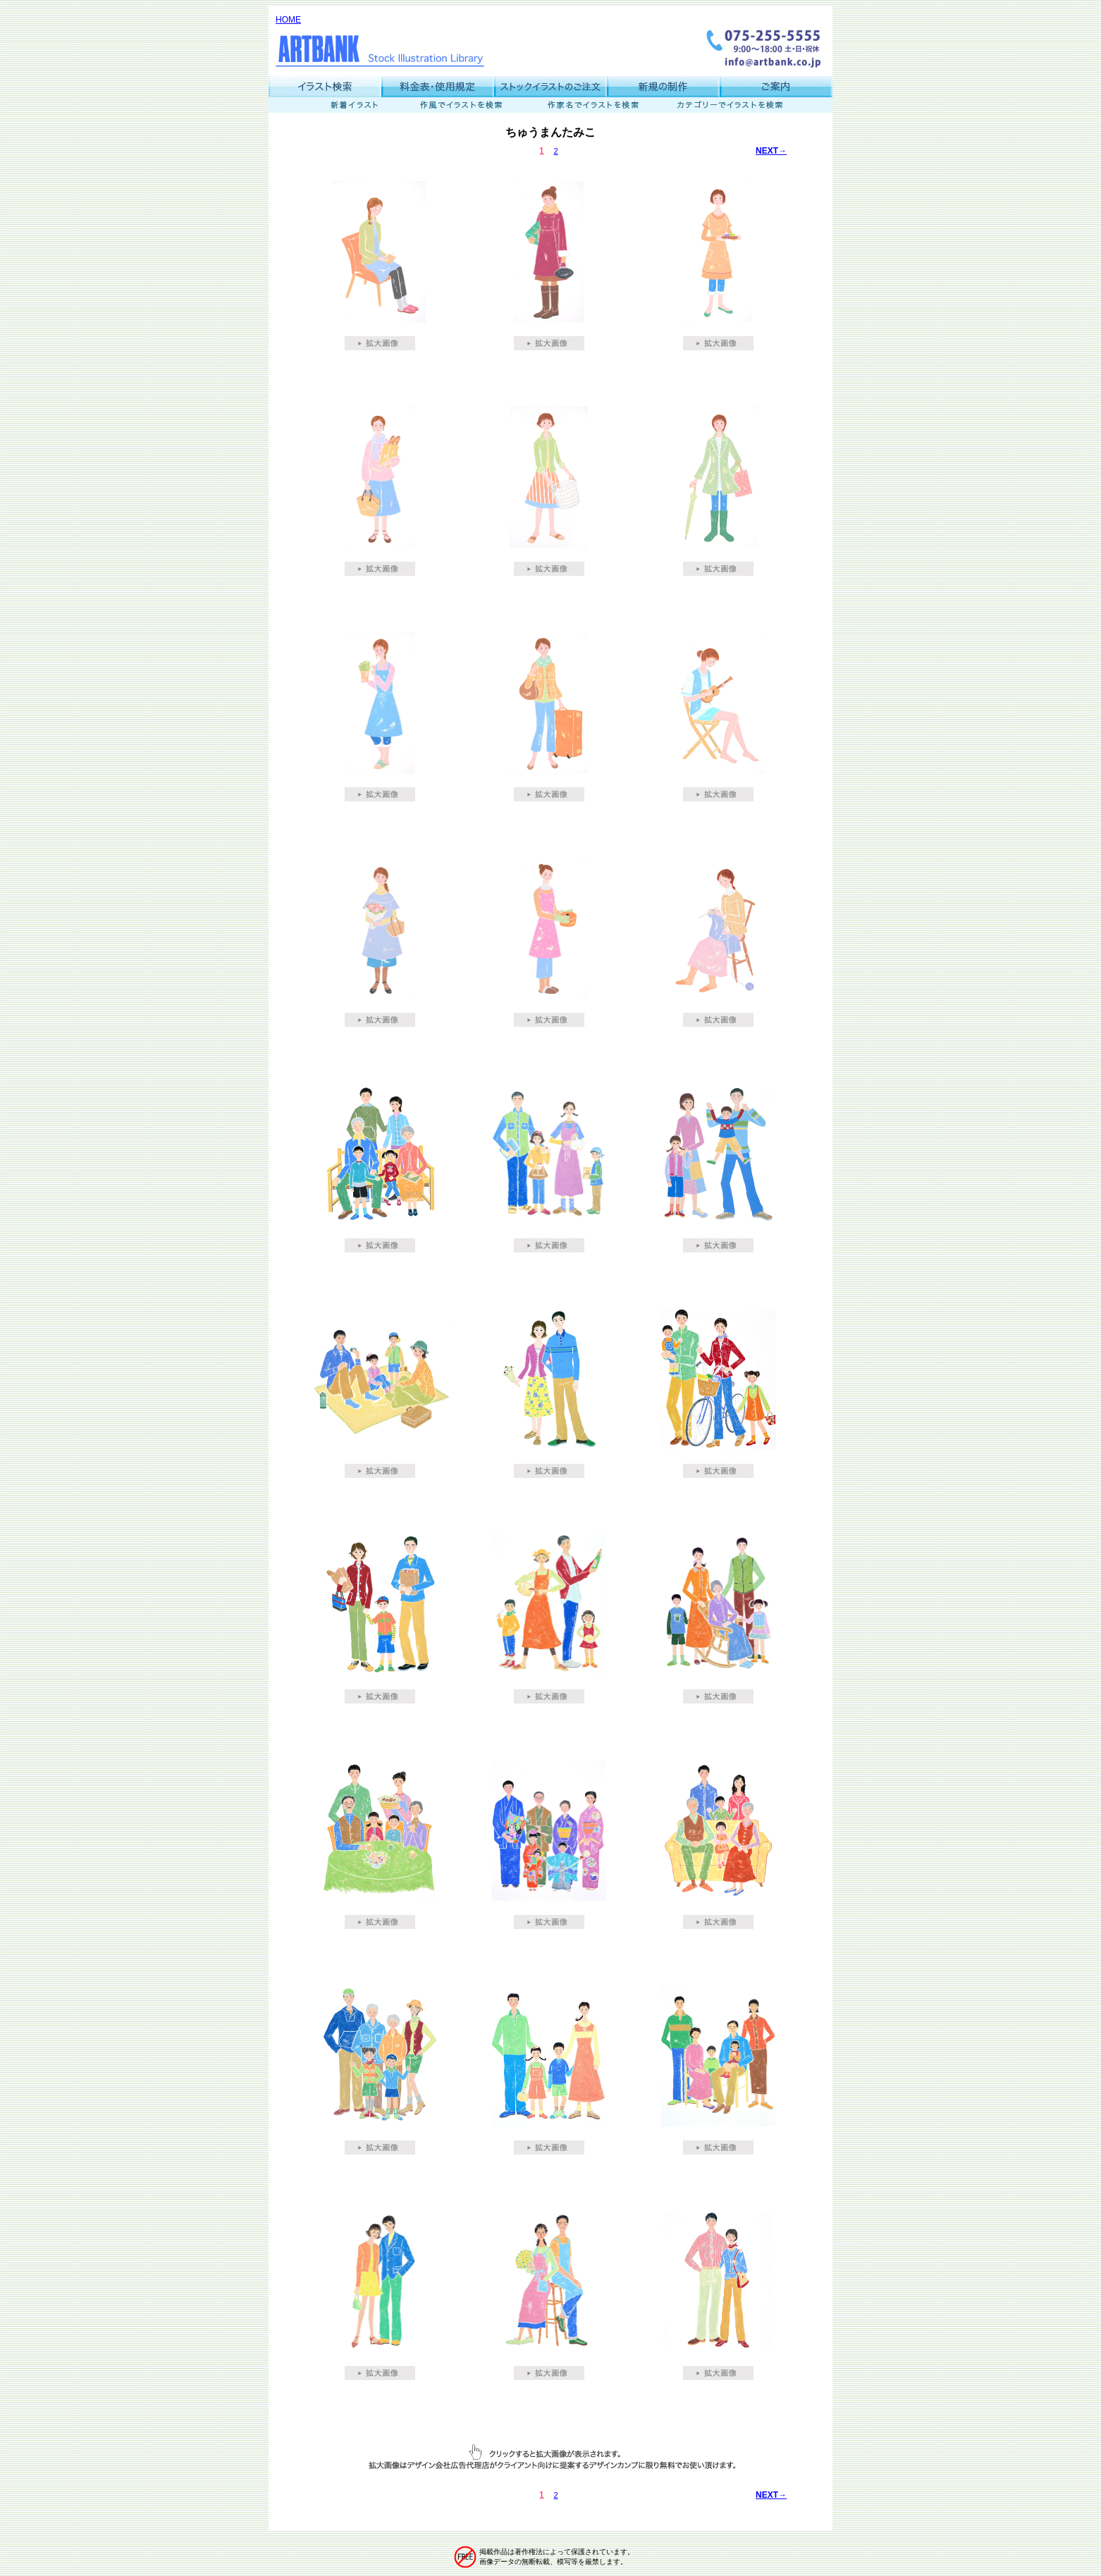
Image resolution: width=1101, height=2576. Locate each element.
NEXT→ (771, 151)
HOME (288, 20)
